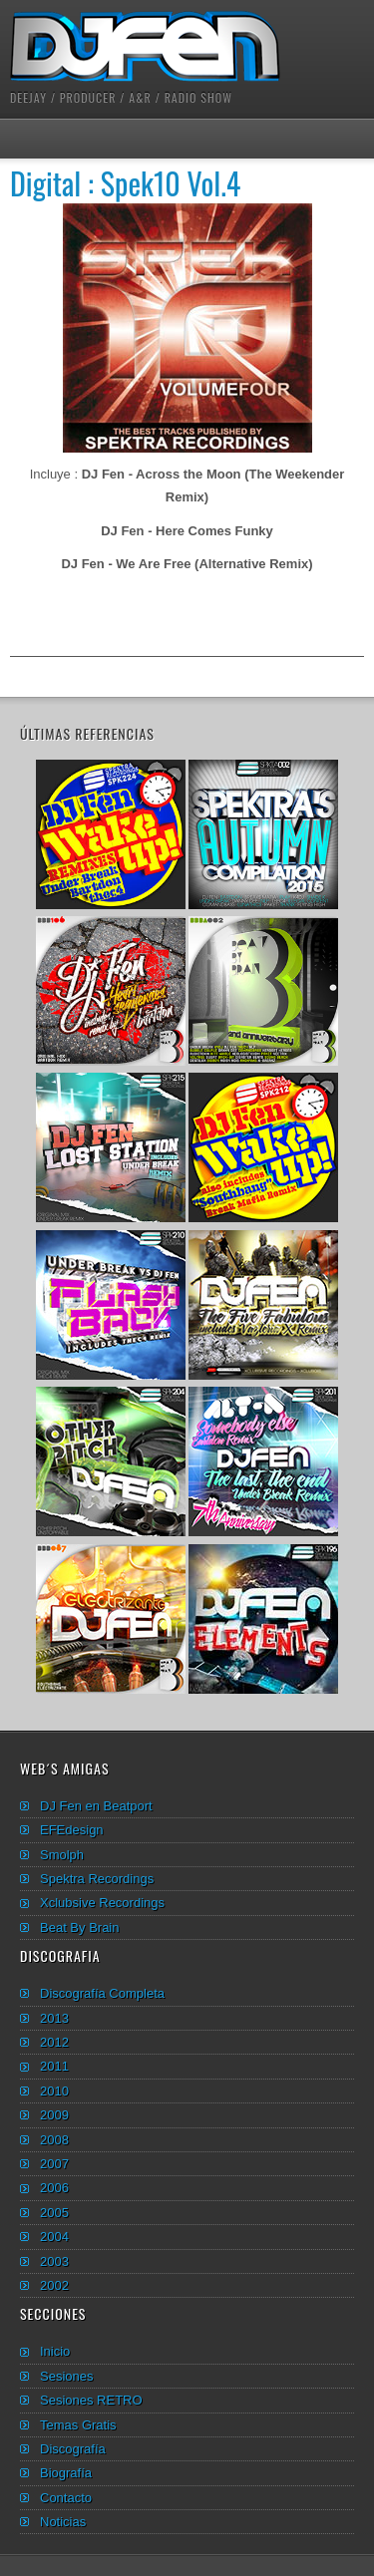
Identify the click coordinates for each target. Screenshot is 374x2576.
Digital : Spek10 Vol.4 (125, 183)
